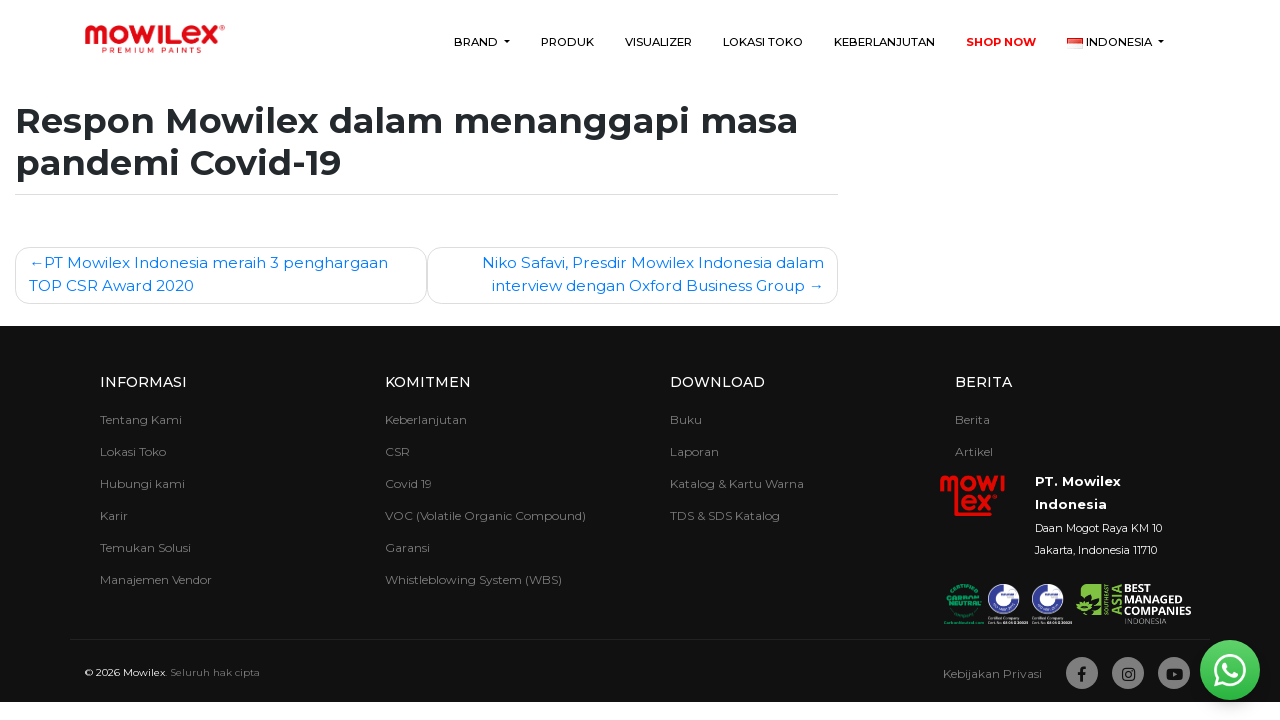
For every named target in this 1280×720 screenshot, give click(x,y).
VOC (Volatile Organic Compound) (485, 515)
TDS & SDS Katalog (725, 515)
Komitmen (428, 382)
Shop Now (1001, 42)
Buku (686, 419)
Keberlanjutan (884, 42)
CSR (397, 451)
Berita (983, 382)
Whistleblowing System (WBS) (473, 579)
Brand (477, 42)
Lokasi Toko (763, 42)
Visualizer (658, 42)
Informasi (143, 382)
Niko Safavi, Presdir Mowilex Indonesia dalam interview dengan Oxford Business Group (653, 274)
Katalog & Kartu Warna (737, 483)
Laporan (694, 451)
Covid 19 (408, 483)
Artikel (974, 451)
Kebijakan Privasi (992, 673)
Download (717, 382)
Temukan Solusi (145, 547)
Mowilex (144, 672)
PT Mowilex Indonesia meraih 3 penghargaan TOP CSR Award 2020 (208, 274)
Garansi (407, 547)
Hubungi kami (142, 483)
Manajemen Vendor (156, 579)
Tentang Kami (141, 419)
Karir (114, 515)
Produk (567, 42)
